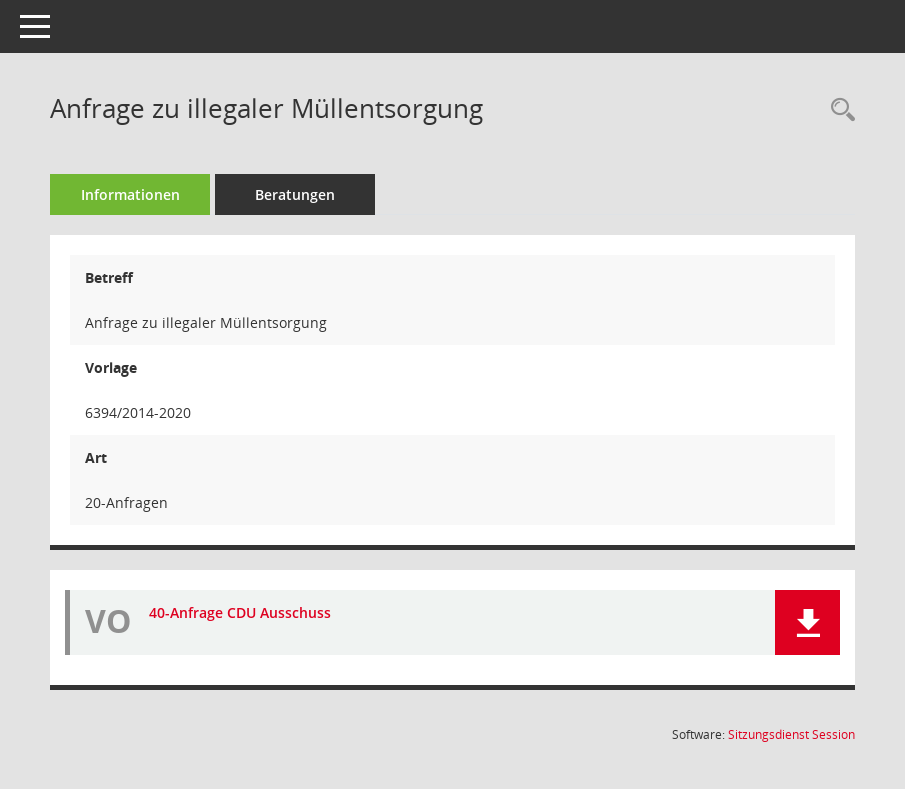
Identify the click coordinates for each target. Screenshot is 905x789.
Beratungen (295, 194)
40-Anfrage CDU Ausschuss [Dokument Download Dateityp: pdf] (240, 612)
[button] (807, 622)
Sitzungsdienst (791, 734)
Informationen (130, 194)
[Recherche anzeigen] (838, 110)
